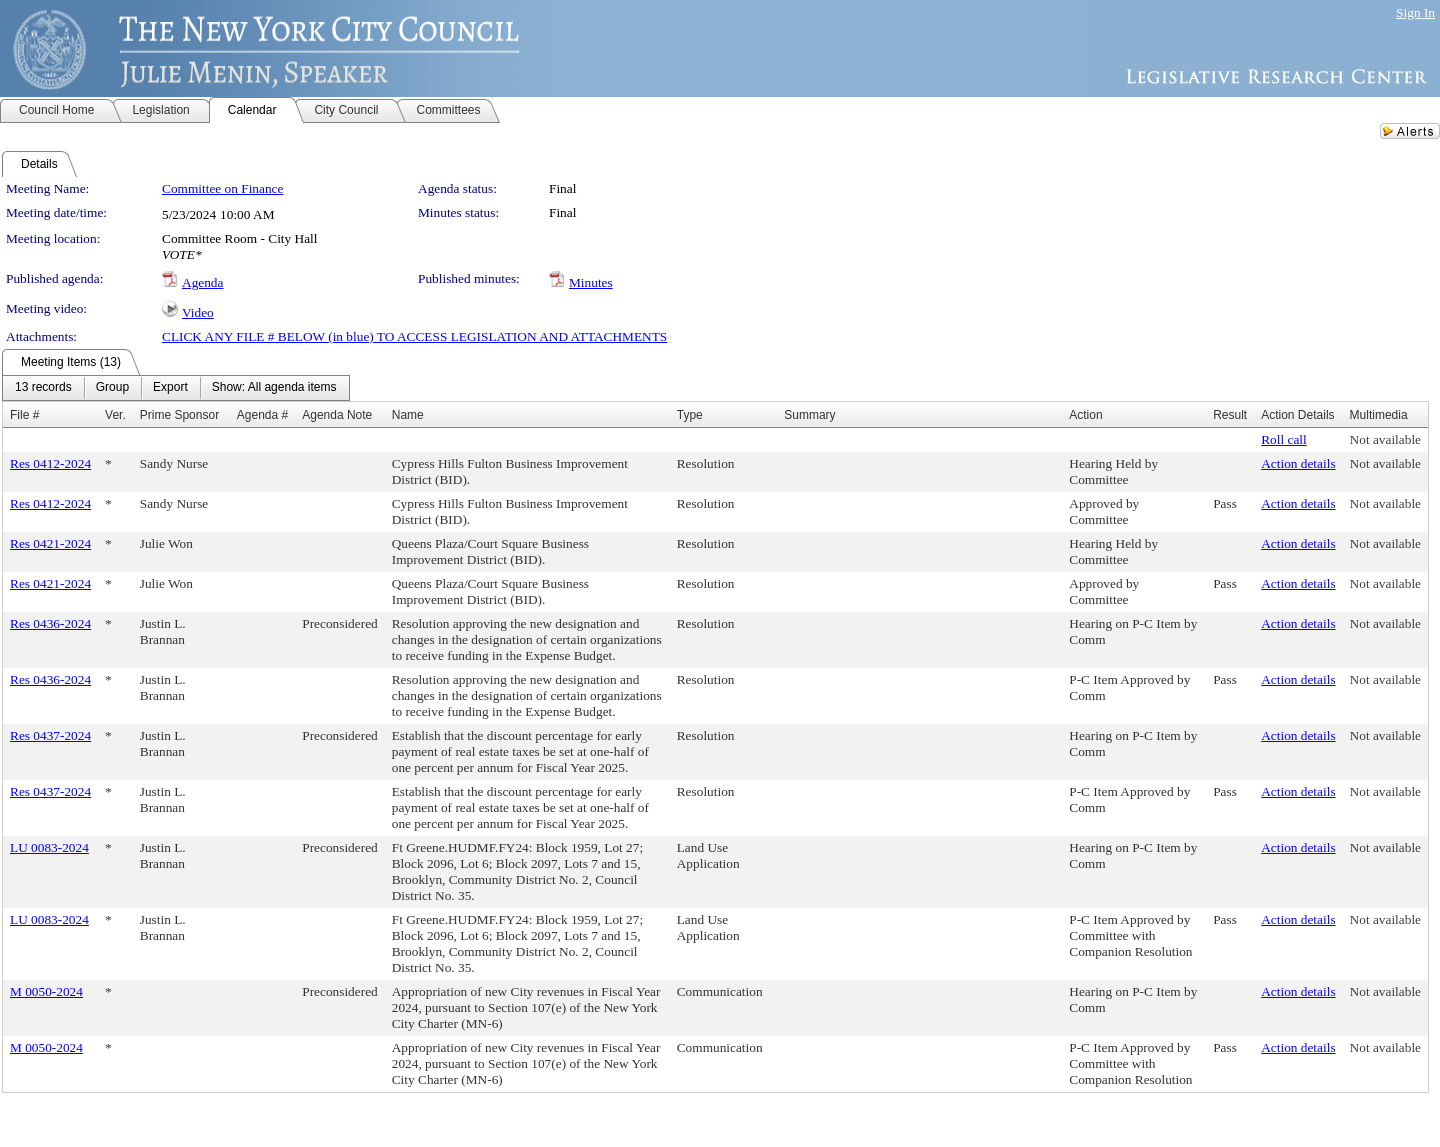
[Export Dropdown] (170, 388)
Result (1230, 415)
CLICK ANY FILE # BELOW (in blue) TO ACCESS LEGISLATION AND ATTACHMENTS (414, 336)
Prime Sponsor (179, 415)
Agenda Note (337, 415)
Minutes (591, 282)
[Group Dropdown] (112, 388)
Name (408, 415)
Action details (1298, 463)
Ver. (115, 415)
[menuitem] (43, 388)
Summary (809, 415)
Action (1085, 415)
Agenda (202, 282)
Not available (1385, 439)
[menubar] (176, 388)
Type (690, 415)
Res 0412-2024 (50, 463)
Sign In (1415, 12)
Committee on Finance (222, 188)
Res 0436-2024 (50, 623)
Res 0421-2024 (50, 543)
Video (198, 312)
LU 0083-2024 (49, 847)
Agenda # (262, 415)
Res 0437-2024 (50, 735)
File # (24, 415)
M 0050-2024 (46, 991)
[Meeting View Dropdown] (274, 388)
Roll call (1284, 439)
